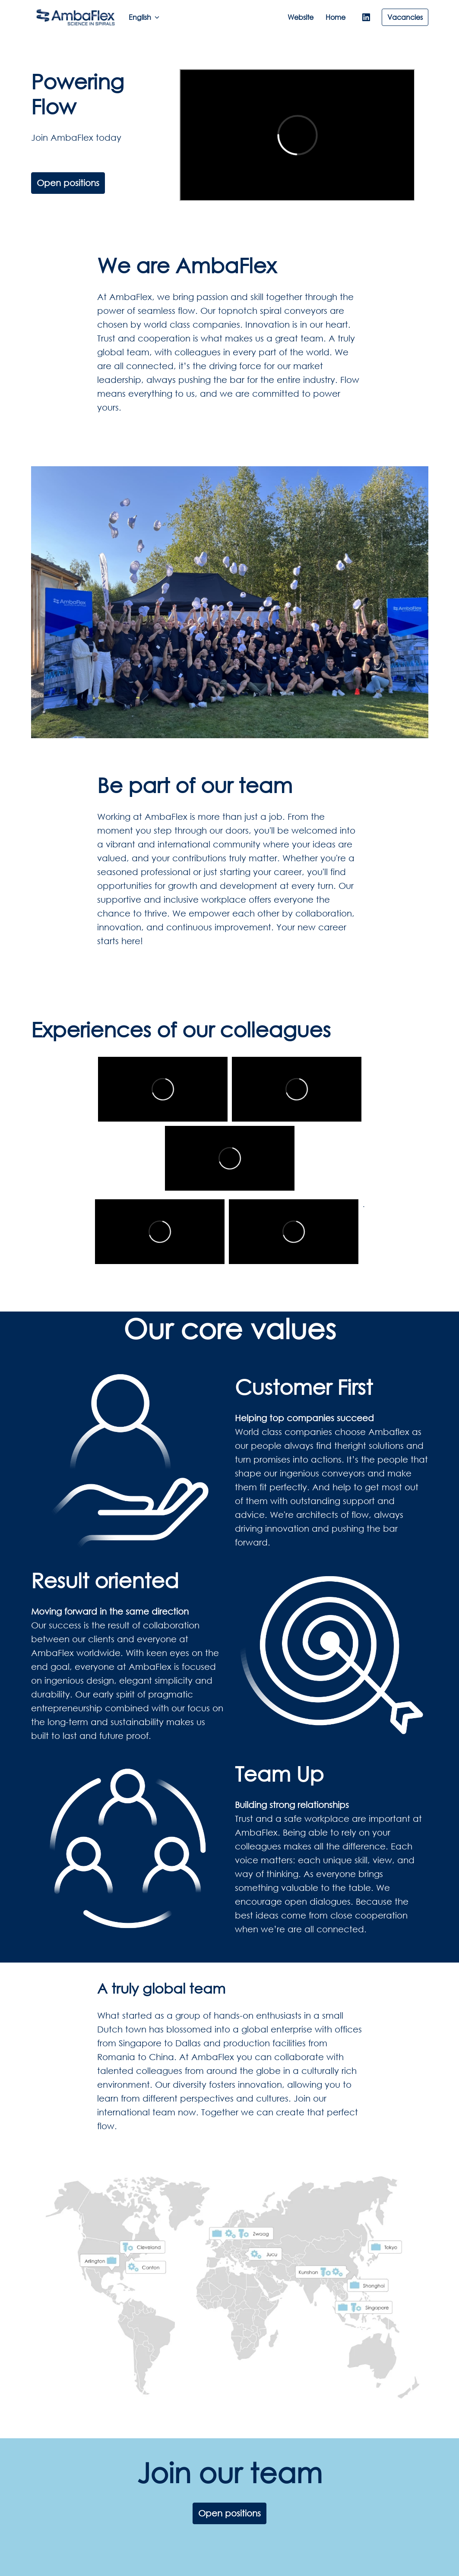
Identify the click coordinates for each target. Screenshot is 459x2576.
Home (335, 17)
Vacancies (405, 17)
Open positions (68, 183)
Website (300, 17)
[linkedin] (366, 17)
